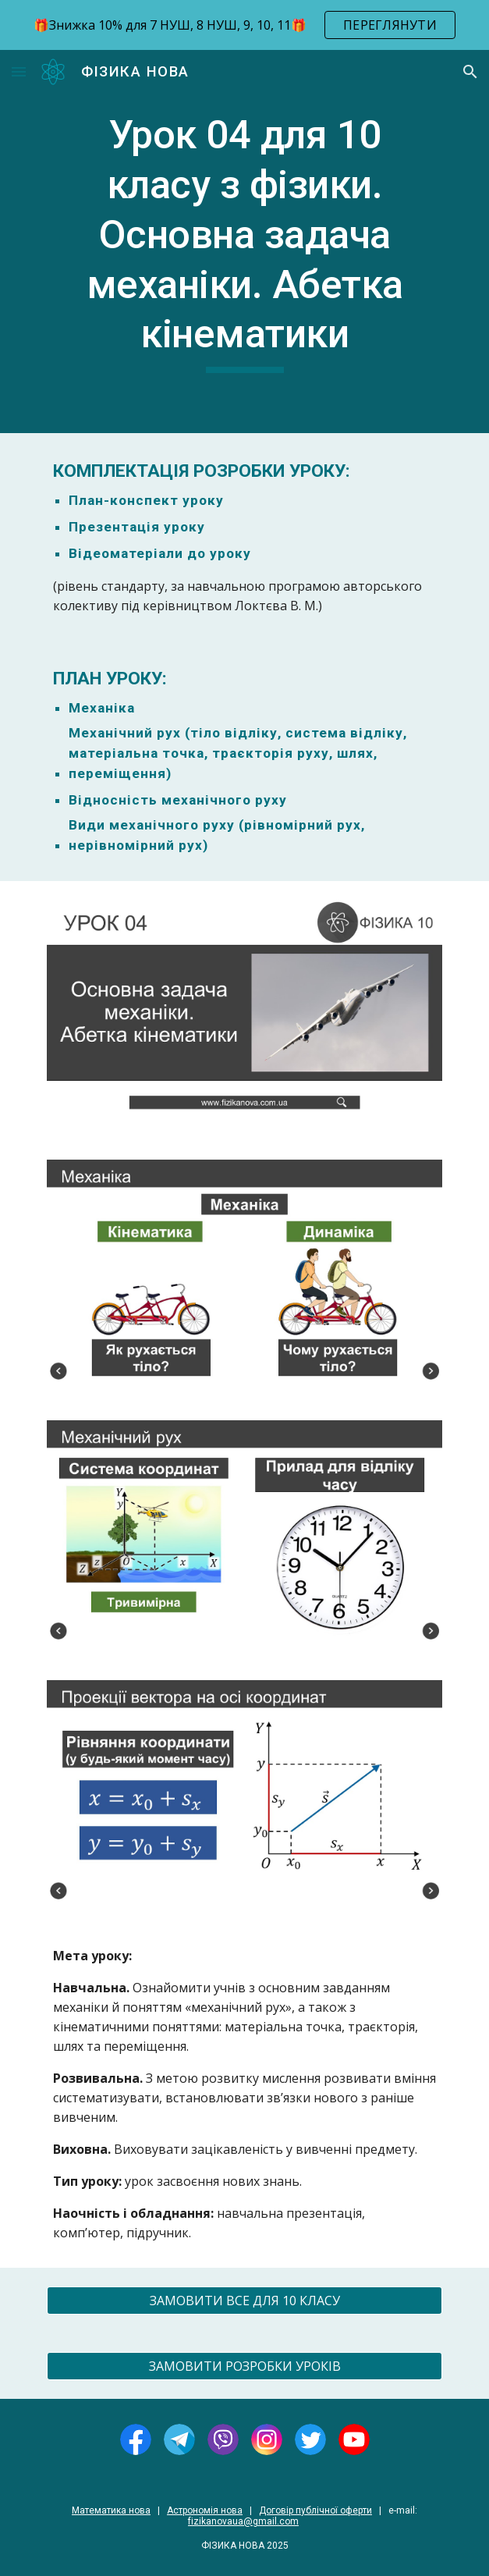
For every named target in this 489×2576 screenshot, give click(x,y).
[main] (244, 241)
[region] (244, 25)
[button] (18, 71)
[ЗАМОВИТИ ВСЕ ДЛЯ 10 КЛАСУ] (244, 2300)
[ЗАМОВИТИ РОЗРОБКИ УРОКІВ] (244, 2366)
